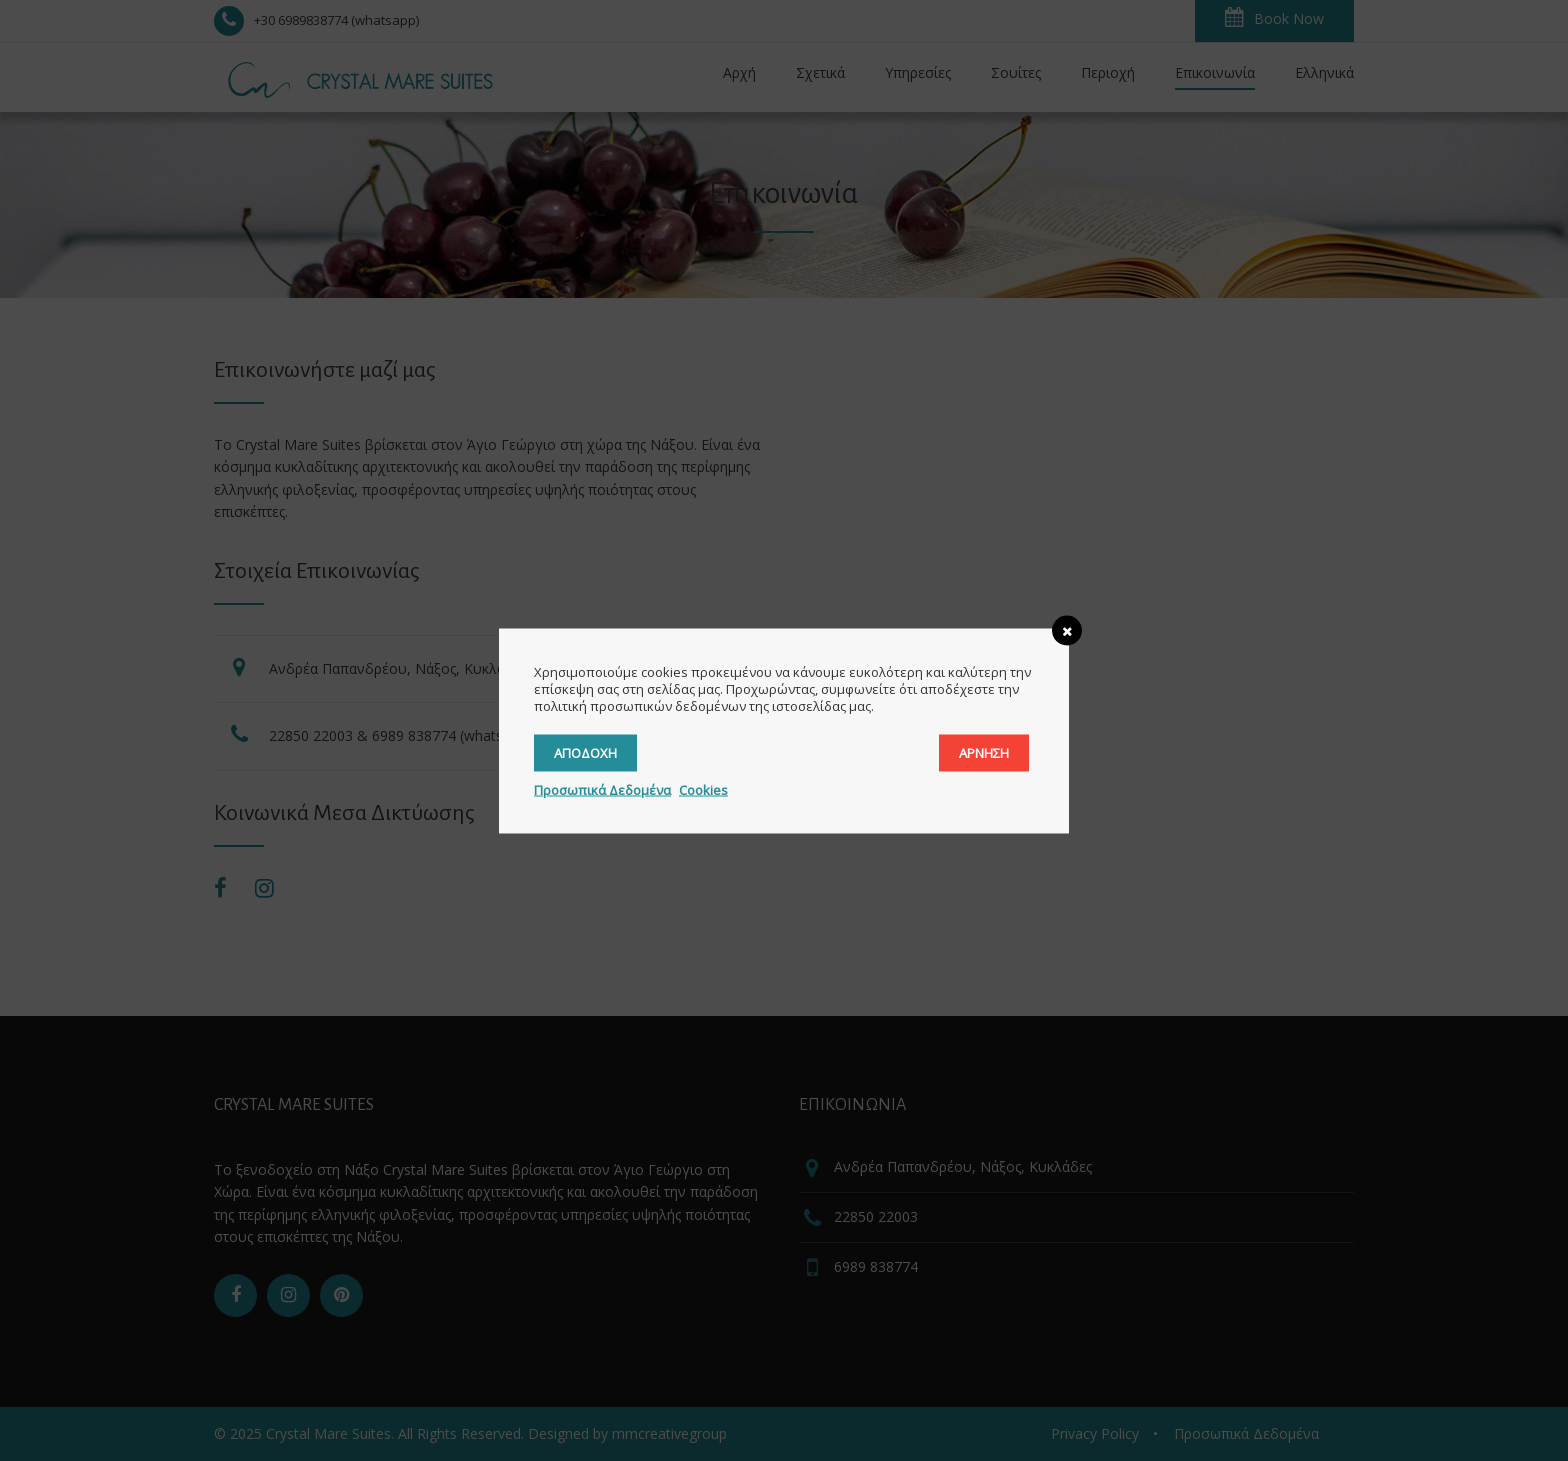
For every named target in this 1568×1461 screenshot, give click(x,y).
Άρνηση (984, 752)
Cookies (703, 789)
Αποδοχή (585, 752)
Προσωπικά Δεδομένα (602, 789)
